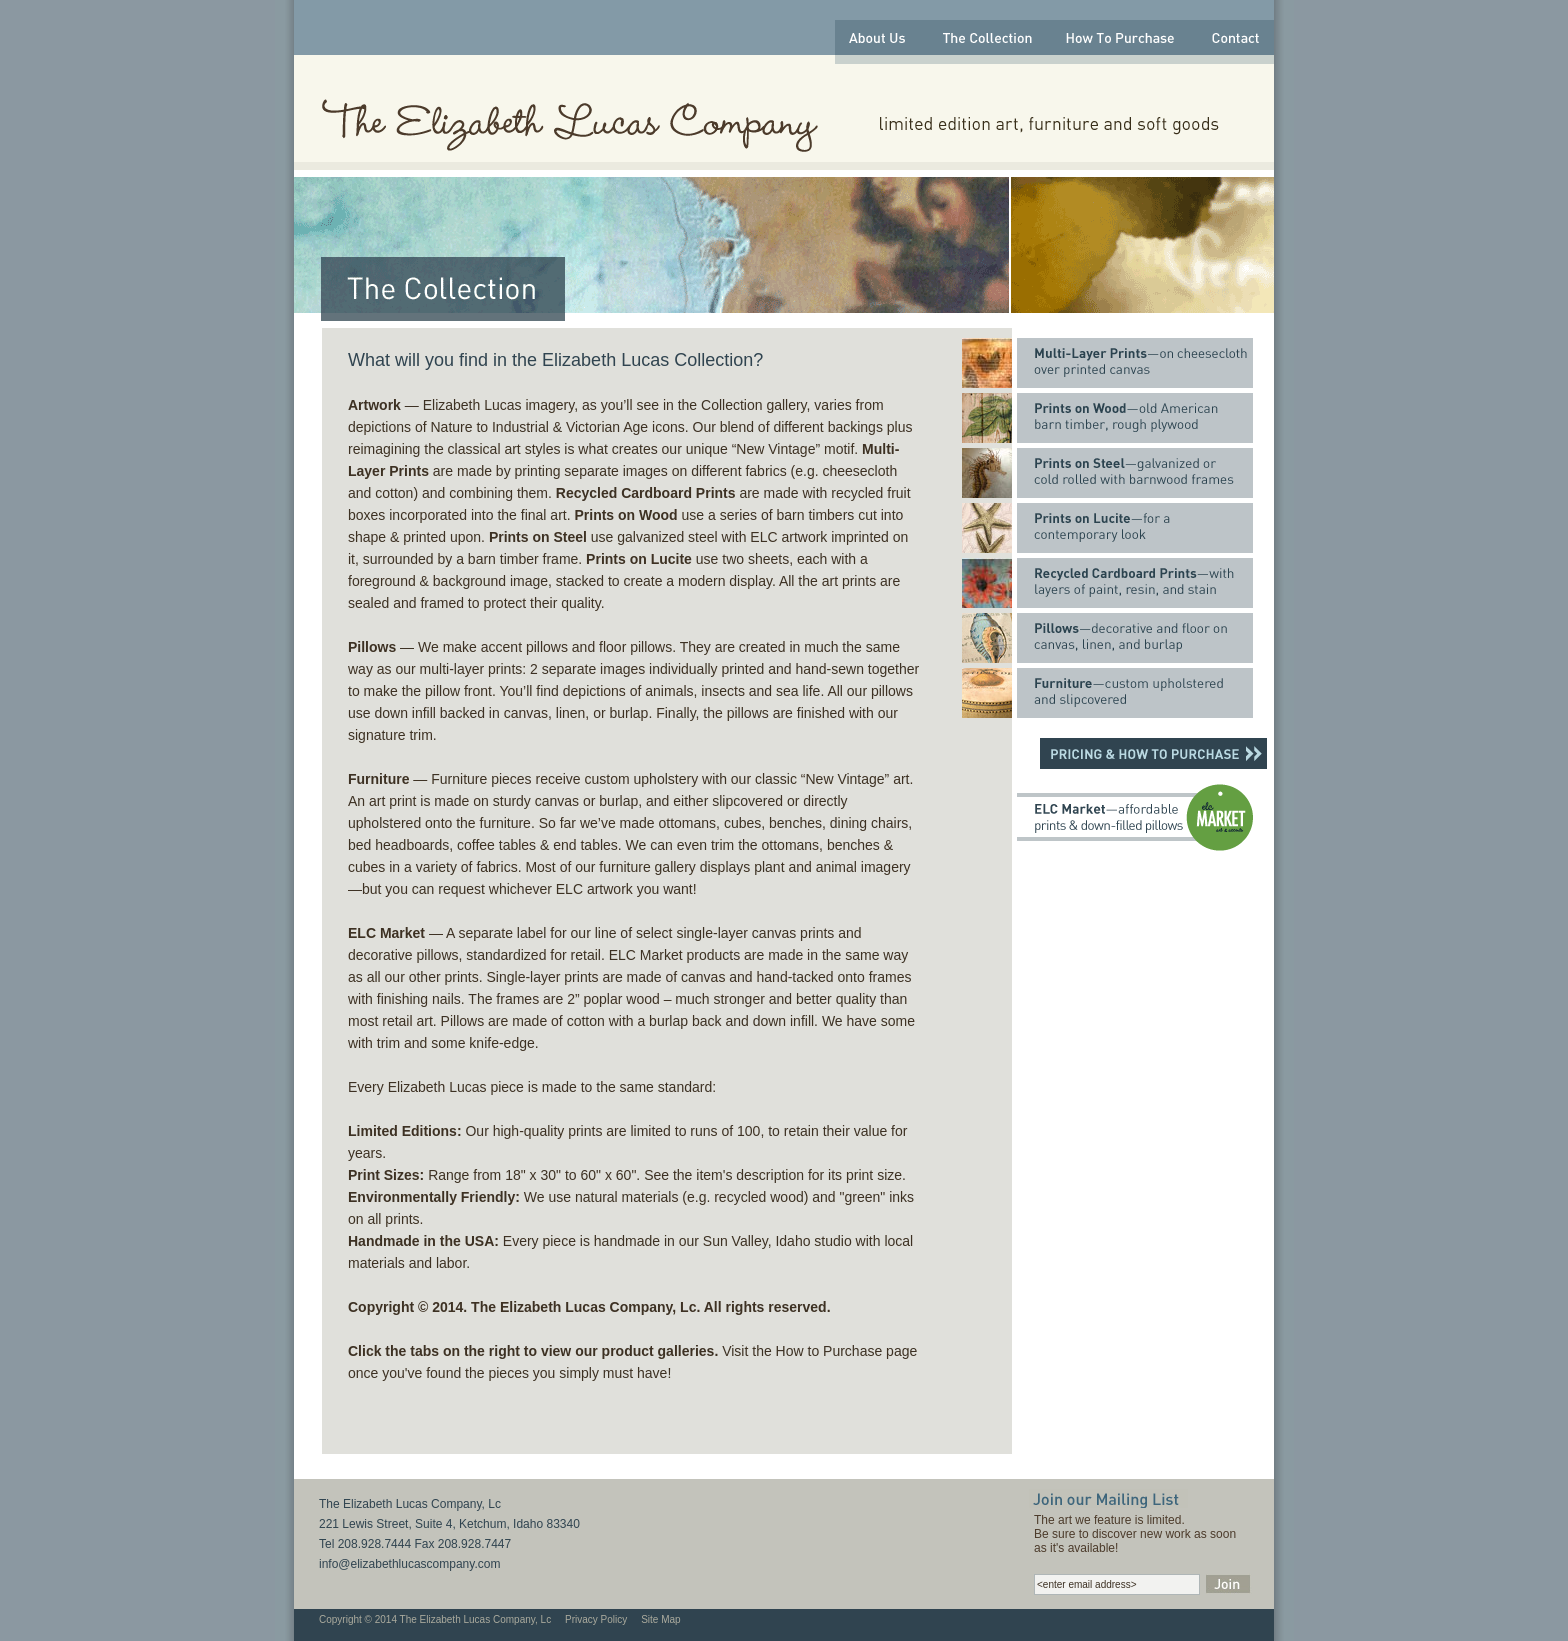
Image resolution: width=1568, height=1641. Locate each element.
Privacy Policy (596, 1619)
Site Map (660, 1619)
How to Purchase (829, 1351)
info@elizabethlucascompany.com (409, 1564)
